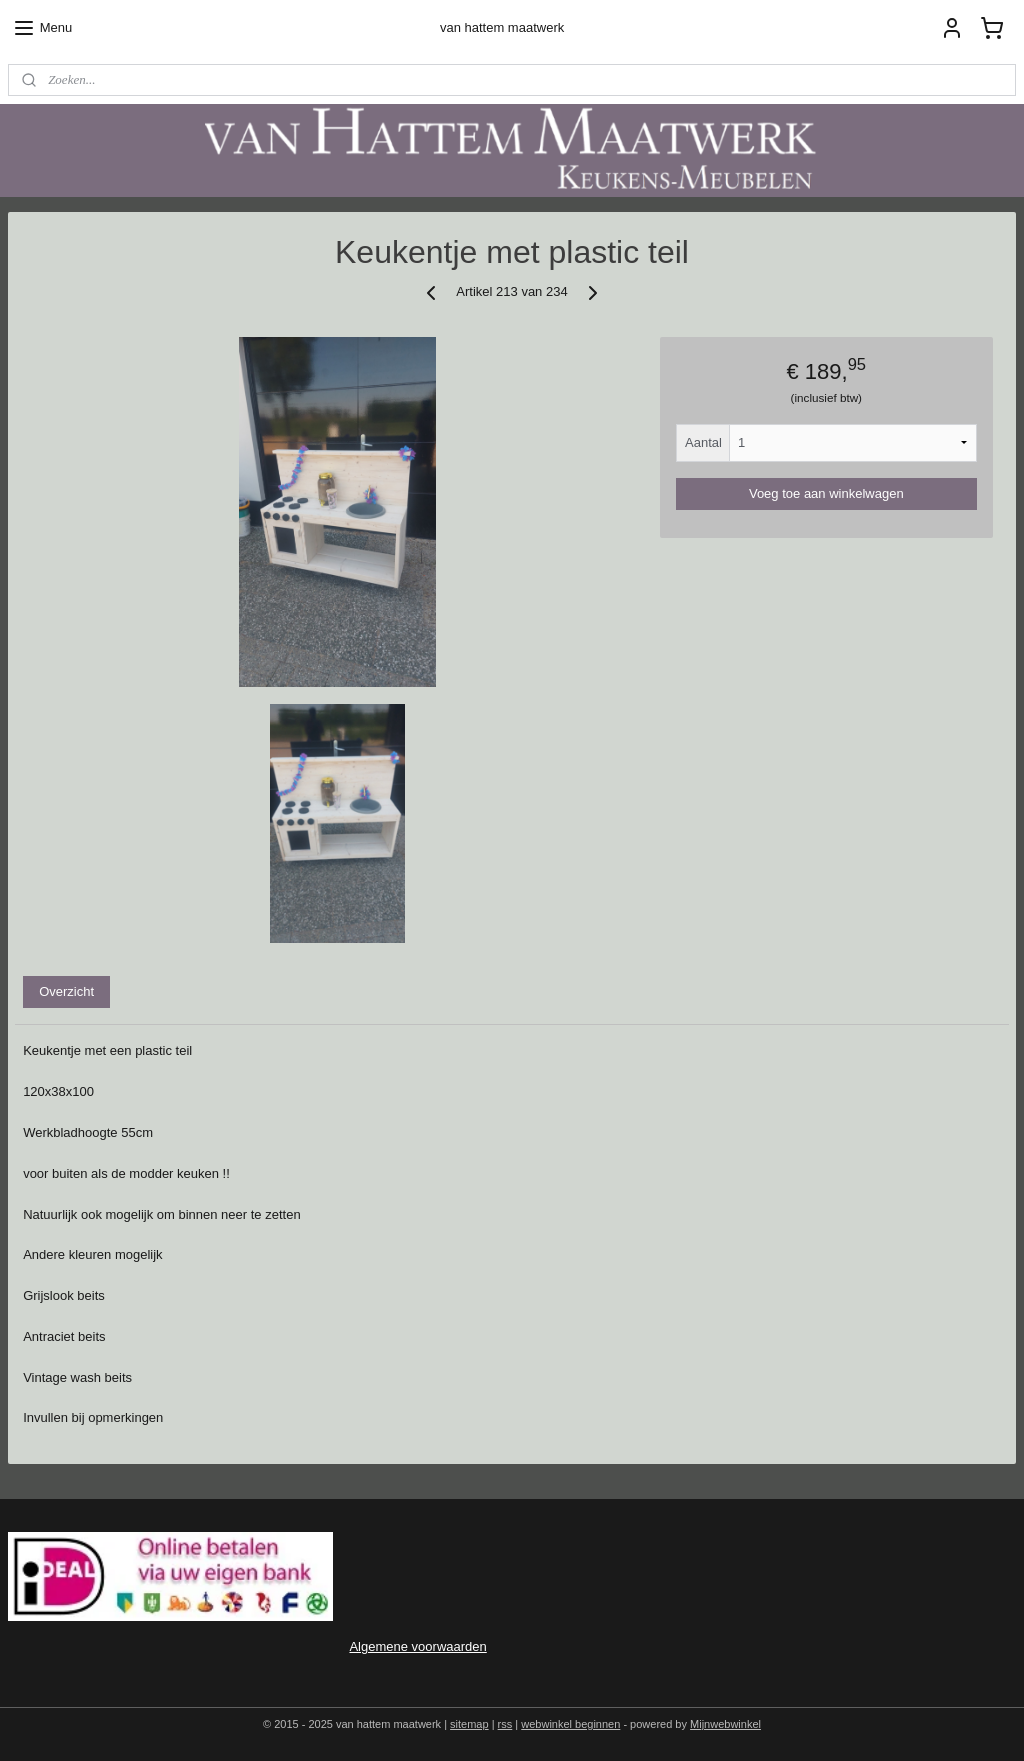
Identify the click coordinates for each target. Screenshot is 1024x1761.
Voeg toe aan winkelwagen (826, 493)
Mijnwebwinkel (725, 1724)
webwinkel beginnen (570, 1724)
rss (505, 1724)
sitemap (469, 1724)
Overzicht (66, 991)
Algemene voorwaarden (417, 1646)
